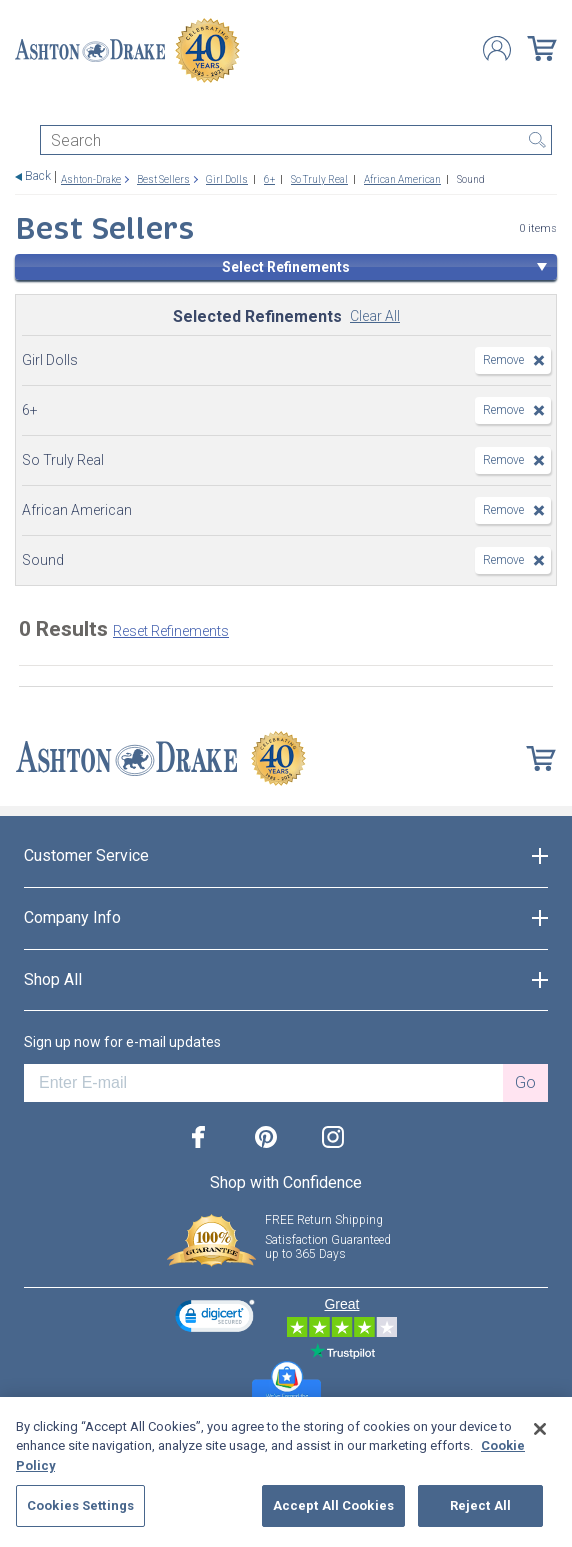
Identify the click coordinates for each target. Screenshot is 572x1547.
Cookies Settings (80, 1505)
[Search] (296, 140)
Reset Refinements (171, 631)
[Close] (540, 1429)
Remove (503, 360)
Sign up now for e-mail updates (122, 1042)
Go (525, 1082)
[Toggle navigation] (24, 107)
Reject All (480, 1505)
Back (38, 176)
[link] (215, 1318)
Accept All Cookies (333, 1505)
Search (537, 140)
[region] (286, 1472)
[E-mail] (263, 1083)
